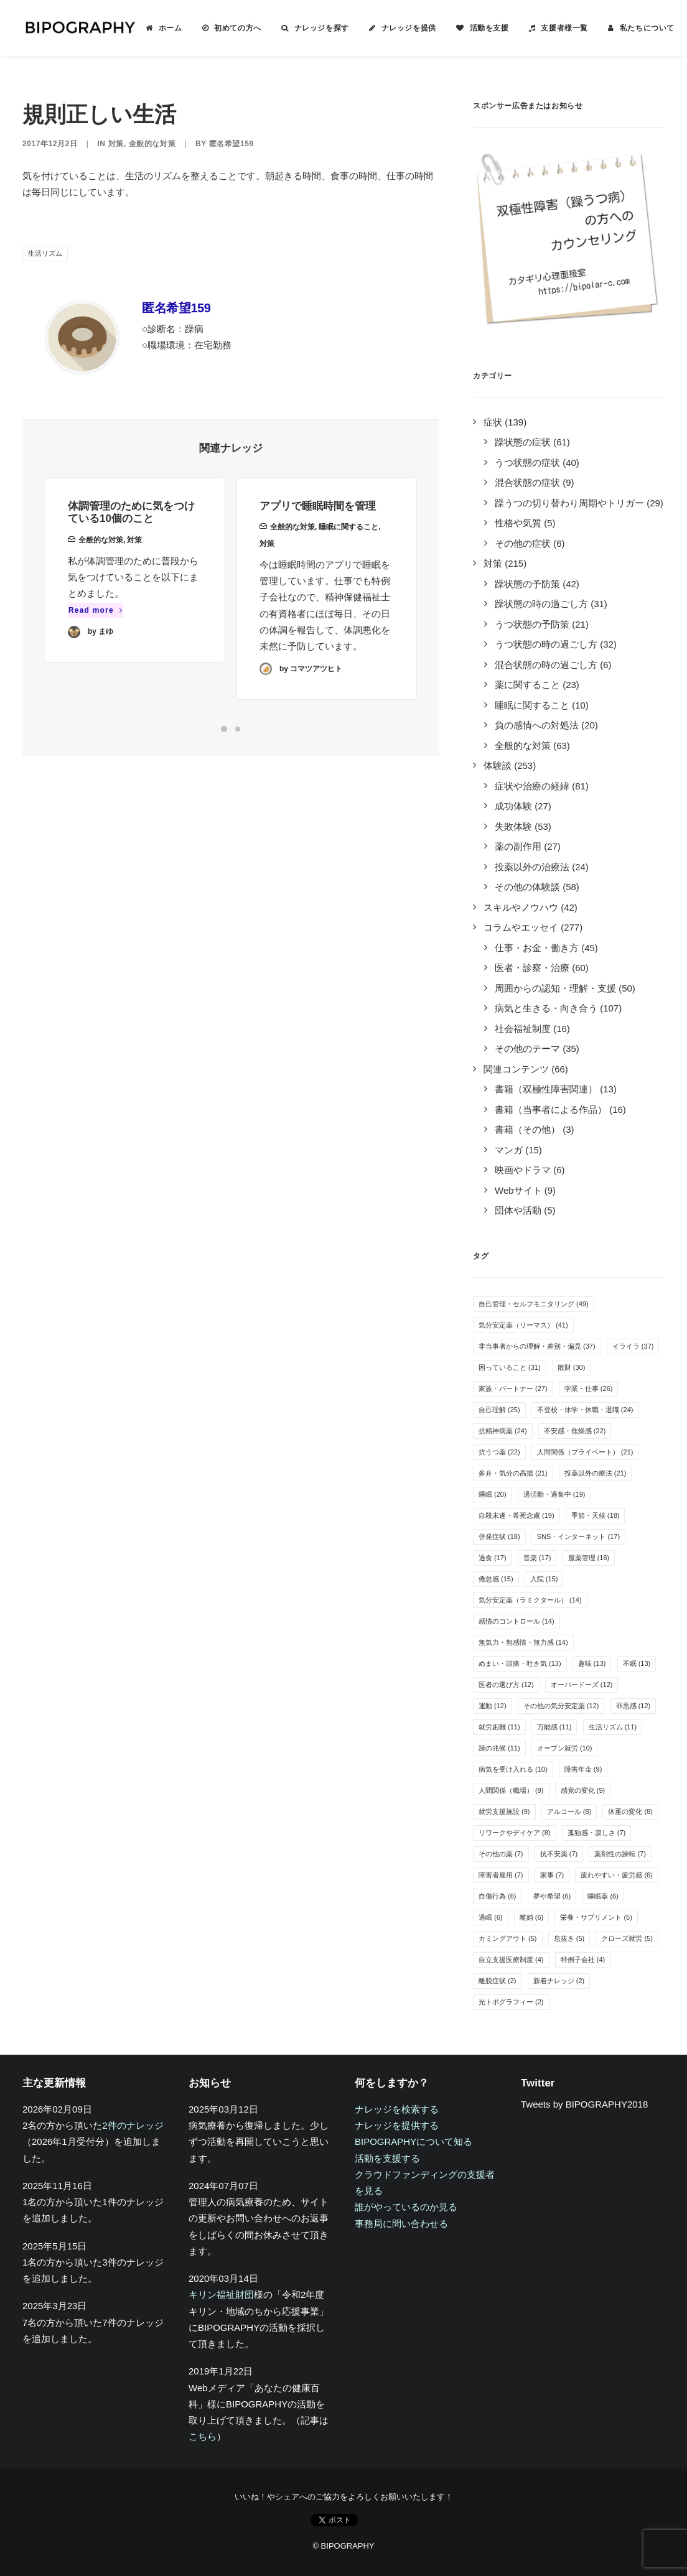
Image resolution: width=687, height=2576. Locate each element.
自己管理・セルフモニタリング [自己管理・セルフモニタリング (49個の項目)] (534, 1304)
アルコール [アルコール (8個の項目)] (569, 1811)
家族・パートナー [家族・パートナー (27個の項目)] (513, 1388)
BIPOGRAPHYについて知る (413, 2141)
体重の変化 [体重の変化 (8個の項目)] (630, 1811)
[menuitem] (161, 28)
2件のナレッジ (132, 2125)
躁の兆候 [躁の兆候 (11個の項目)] (499, 1748)
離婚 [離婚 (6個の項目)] (532, 1917)
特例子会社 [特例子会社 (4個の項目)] (583, 1959)
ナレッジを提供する (397, 2125)
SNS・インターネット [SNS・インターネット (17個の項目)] (578, 1536)
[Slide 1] (224, 729)
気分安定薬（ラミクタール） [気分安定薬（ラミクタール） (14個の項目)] (530, 1600)
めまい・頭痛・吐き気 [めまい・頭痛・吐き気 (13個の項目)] (520, 1663)
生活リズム (45, 253)
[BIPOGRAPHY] (78, 28)
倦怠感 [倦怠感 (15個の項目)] (496, 1579)
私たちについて (644, 28)
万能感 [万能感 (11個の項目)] (554, 1727)
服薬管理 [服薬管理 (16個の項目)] (589, 1557)
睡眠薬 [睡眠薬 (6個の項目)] (603, 1896)
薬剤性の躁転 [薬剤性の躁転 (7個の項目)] (620, 1854)
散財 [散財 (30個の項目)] (572, 1367)
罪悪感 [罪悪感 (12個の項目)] (633, 1705)
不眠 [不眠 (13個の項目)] (637, 1663)
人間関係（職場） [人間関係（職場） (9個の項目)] (511, 1790)
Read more (95, 626)
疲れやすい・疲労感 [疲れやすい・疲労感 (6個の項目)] (617, 1875)
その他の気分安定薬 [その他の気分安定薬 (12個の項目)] (561, 1705)
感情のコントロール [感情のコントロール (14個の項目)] (516, 1621)
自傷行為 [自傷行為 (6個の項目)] (497, 1896)
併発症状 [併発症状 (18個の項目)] (499, 1536)
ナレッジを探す (319, 28)
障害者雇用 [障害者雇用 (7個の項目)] (501, 1875)
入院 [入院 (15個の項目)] (544, 1579)
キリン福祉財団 (221, 2294)
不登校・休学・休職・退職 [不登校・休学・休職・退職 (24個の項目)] (585, 1409)
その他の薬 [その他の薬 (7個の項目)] (501, 1854)
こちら (203, 2436)
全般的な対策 (152, 143)
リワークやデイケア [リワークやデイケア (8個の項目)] (515, 1832)
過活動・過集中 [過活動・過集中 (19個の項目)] (554, 1494)
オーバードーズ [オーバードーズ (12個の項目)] (582, 1684)
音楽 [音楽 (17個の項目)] (537, 1557)
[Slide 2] (238, 729)
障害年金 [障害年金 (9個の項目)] (583, 1769)
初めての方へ (235, 28)
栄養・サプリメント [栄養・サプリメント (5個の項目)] (596, 1917)
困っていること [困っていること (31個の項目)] (510, 1367)
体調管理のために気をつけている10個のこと (131, 528)
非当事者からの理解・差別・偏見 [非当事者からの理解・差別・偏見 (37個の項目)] (537, 1346)
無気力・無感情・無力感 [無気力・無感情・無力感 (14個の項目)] (523, 1642)
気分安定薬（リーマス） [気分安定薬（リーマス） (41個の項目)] (523, 1325)
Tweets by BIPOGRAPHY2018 (584, 2104)
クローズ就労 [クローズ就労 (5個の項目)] (627, 1938)
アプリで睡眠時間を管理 (317, 551)
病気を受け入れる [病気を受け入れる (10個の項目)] (513, 1769)
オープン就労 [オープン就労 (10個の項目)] (564, 1748)
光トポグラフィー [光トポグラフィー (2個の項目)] (511, 2002)
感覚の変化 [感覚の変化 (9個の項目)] (583, 1790)
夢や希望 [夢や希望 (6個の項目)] (552, 1896)
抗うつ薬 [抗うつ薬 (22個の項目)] (499, 1452)
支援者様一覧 (562, 28)
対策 (116, 143)
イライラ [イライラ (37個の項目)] (633, 1346)
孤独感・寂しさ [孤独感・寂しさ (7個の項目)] (597, 1832)
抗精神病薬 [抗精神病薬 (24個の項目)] (503, 1430)
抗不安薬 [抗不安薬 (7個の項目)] (559, 1854)
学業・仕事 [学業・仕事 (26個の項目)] (588, 1388)
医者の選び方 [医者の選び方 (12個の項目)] (506, 1684)
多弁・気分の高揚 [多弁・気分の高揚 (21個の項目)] (513, 1473)
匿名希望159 (231, 143)
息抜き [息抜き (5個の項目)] (569, 1938)
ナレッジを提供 (406, 28)
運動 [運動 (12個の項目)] (493, 1705)
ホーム (168, 28)
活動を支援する (387, 2158)
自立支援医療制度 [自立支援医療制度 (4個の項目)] (511, 1959)
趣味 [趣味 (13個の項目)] (592, 1663)
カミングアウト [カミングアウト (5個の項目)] (508, 1938)
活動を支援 (487, 28)
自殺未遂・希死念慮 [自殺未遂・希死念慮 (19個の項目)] (516, 1515)
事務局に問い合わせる (401, 2223)
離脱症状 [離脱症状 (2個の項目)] (497, 1980)
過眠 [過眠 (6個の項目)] (491, 1917)
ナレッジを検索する (397, 2109)
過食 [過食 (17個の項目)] (493, 1557)
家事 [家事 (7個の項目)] (552, 1875)
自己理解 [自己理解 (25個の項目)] (499, 1409)
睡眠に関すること (348, 571)
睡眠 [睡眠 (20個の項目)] (493, 1494)
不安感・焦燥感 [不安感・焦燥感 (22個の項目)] (575, 1430)
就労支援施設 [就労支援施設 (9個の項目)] (504, 1811)
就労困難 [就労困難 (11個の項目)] (499, 1727)
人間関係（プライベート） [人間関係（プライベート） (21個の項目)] (585, 1452)
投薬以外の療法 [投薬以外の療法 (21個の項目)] (595, 1473)
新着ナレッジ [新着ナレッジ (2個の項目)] (559, 1980)
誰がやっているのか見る (406, 2207)
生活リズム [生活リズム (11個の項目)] (613, 1727)
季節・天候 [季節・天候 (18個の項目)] (595, 1515)
